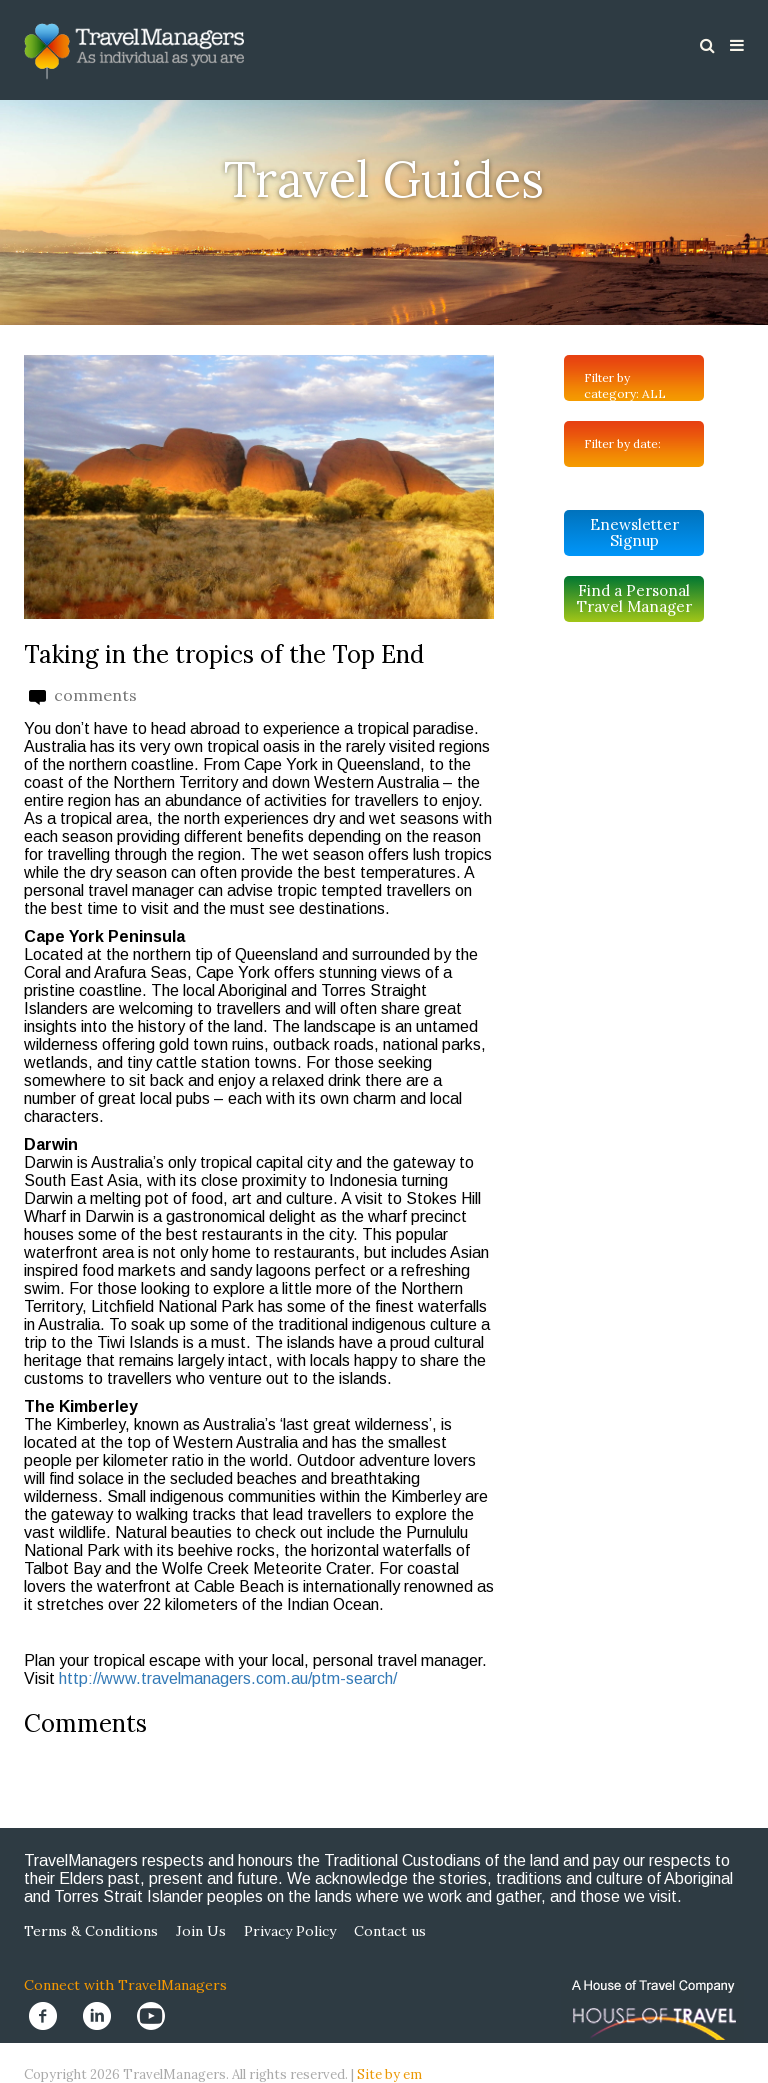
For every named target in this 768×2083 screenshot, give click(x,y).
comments (83, 695)
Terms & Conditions (91, 1931)
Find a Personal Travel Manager (634, 598)
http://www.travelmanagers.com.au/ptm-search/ (228, 1678)
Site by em (389, 2074)
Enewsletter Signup (634, 532)
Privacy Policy (290, 1931)
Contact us (390, 1931)
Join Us (201, 1931)
